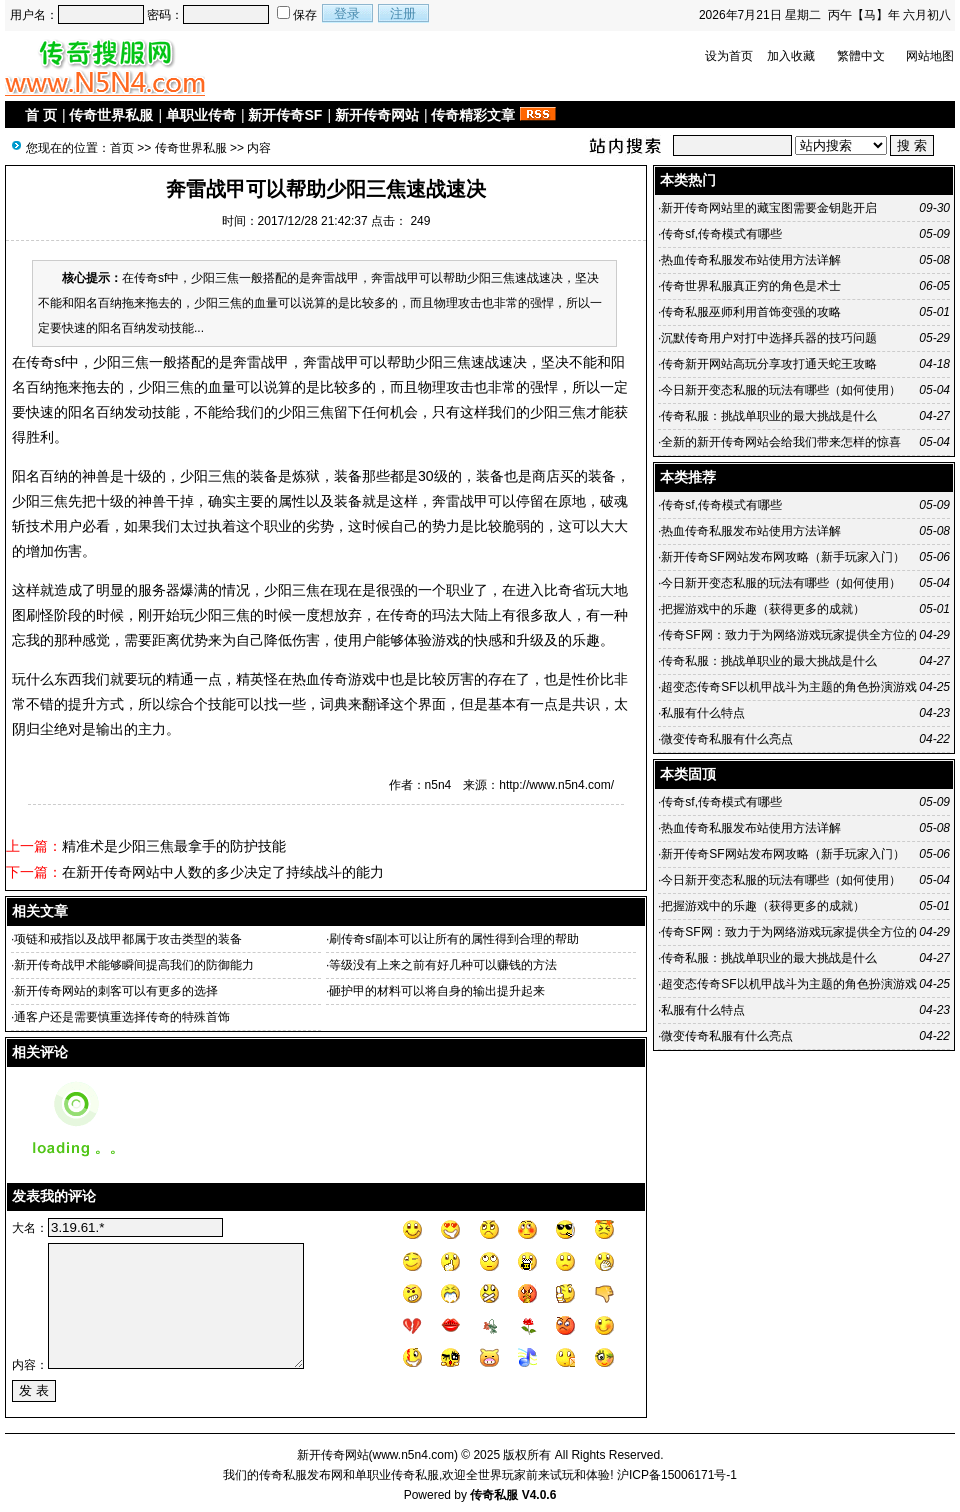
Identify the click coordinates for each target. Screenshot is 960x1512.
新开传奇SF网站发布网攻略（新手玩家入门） (782, 557)
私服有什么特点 (703, 713)
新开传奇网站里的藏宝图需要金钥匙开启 (769, 208)
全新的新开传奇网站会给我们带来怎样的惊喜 (781, 442)
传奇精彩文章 (473, 115)
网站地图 (930, 56)
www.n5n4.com (413, 1455)
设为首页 (729, 56)
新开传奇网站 (377, 115)
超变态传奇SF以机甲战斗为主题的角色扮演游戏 (788, 687)
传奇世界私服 (111, 115)
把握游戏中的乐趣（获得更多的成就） (763, 609)
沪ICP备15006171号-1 (677, 1475)
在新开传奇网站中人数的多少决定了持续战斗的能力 (223, 872)
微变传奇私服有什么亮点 (727, 739)
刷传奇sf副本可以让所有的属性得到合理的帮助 (453, 939)
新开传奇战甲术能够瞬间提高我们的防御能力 (134, 965)
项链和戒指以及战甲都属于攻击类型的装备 (128, 939)
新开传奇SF (285, 115)
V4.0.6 (539, 1495)
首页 (122, 148)
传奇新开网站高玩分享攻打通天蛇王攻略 (769, 364)
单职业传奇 (201, 115)
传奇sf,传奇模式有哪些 (721, 234)
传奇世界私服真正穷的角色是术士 (751, 286)
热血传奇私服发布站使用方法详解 (751, 260)
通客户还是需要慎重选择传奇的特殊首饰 (122, 1017)
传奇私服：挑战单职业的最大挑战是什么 (769, 416)
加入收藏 (791, 56)
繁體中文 (861, 56)
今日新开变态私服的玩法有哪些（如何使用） (781, 390)
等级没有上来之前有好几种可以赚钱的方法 (443, 965)
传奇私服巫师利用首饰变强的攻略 (751, 312)
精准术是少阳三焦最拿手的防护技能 (174, 846)
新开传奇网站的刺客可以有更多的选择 (116, 991)
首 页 (41, 115)
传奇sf (45, 362)
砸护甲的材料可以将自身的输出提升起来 (437, 991)
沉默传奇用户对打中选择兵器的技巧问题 (769, 338)
